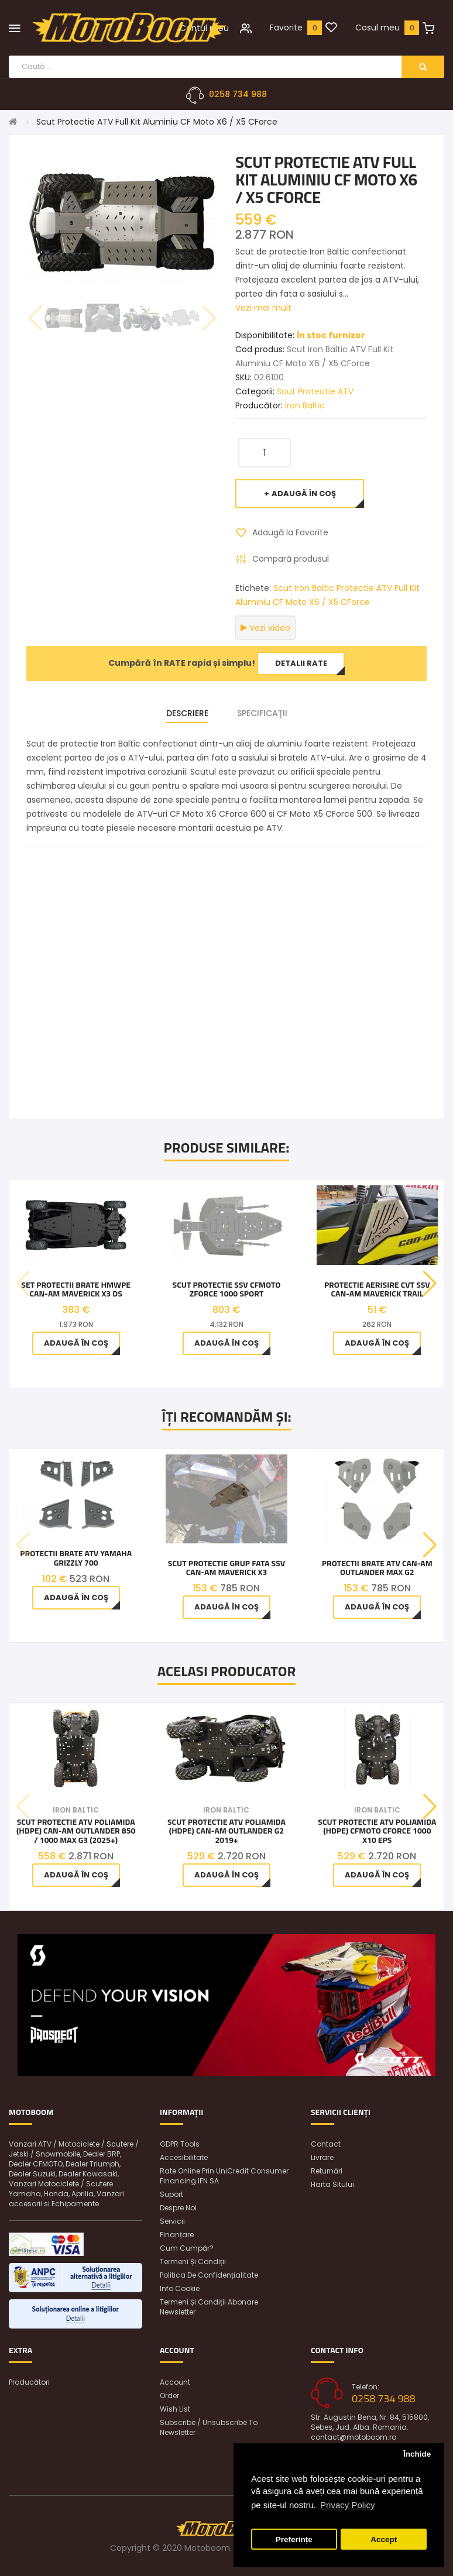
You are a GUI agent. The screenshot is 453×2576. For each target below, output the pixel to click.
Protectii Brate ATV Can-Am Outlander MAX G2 (377, 1568)
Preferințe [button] (294, 2539)
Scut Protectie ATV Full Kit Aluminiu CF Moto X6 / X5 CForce (156, 122)
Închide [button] (417, 2454)
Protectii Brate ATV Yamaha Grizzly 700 (76, 1558)
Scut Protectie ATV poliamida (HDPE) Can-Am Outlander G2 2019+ (226, 1830)
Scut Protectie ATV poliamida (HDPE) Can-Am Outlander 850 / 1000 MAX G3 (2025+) (75, 1830)
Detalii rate (301, 663)
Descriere (187, 713)
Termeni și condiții (193, 2262)
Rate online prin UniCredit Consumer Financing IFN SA (224, 2176)
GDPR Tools (180, 2144)
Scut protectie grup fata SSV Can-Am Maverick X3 (226, 1568)
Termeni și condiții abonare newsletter (209, 2307)
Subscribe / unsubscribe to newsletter (209, 2427)
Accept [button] (383, 2539)
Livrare (322, 2157)
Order (169, 2395)
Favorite (286, 27)
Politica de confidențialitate (209, 2275)
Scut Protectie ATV (315, 391)
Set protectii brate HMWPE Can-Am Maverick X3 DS (76, 1289)
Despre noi (178, 2208)
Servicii (172, 2221)
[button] (430, 1283)
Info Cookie (180, 2288)
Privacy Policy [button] (347, 2505)
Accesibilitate (184, 2157)
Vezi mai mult (263, 308)
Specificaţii (262, 713)
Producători (29, 2382)
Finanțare (177, 2235)
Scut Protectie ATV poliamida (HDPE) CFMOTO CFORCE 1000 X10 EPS (377, 1830)
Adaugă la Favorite (290, 532)
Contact (326, 2144)
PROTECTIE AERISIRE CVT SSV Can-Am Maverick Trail (377, 1289)
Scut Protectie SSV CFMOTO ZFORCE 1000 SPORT (227, 1289)
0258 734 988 (238, 94)
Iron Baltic (305, 405)
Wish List (175, 2409)
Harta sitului (332, 2184)
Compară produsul (290, 559)
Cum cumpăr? (187, 2248)
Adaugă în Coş (304, 493)
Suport (171, 2194)
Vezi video (265, 628)
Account (175, 2382)
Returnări (326, 2171)
